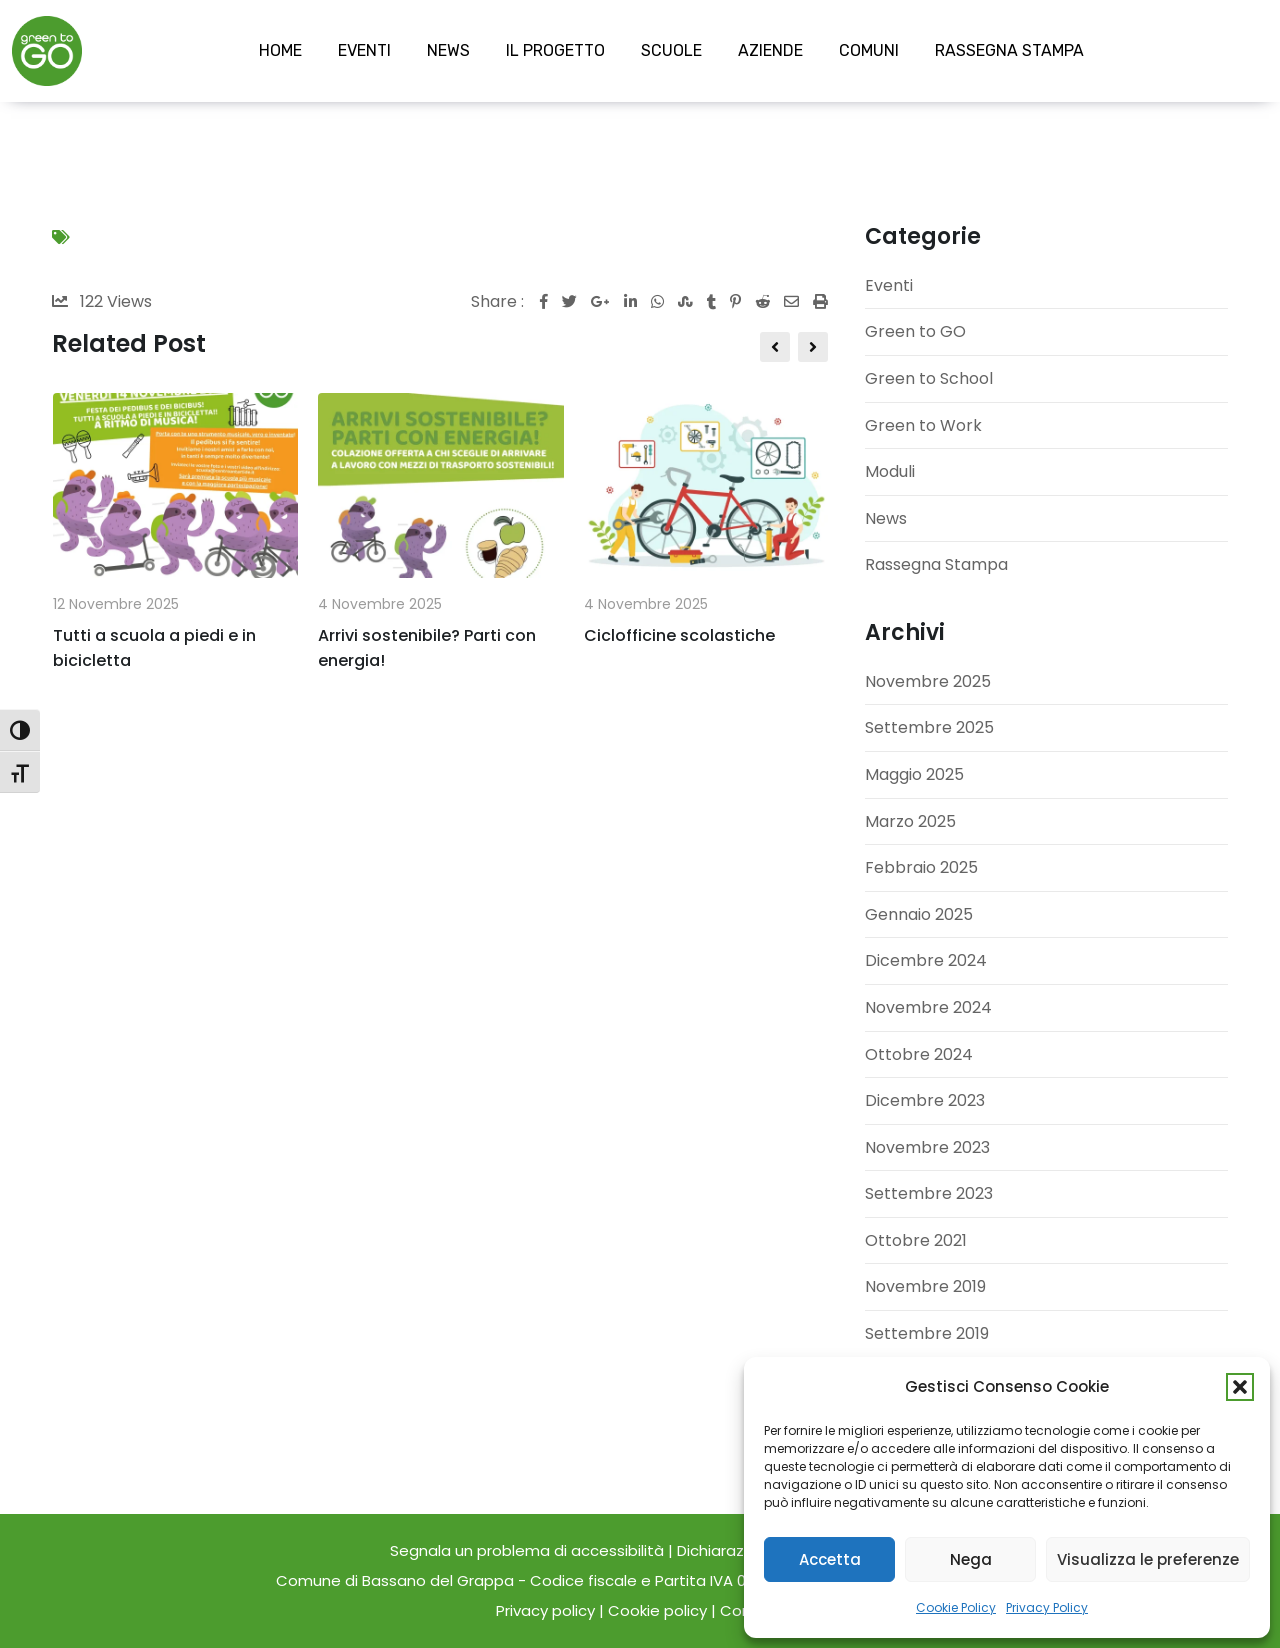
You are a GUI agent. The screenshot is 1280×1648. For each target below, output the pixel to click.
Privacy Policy (1047, 1607)
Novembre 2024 (928, 1007)
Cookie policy (657, 1610)
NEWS (448, 50)
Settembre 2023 (929, 1193)
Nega (971, 1559)
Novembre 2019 (925, 1286)
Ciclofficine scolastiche (679, 635)
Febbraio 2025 (921, 867)
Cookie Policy (956, 1607)
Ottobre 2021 (916, 1240)
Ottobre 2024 (919, 1054)
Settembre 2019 (927, 1333)
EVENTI (364, 50)
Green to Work (923, 425)
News (886, 518)
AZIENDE (770, 50)
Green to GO (915, 331)
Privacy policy (545, 1610)
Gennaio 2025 (919, 914)
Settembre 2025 (929, 727)
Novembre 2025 (928, 681)
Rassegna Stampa (936, 564)
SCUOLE (671, 50)
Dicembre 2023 (925, 1100)
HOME (280, 50)
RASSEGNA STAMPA (1009, 50)
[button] (1240, 1387)
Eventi (889, 285)
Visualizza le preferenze (1148, 1559)
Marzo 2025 (910, 821)
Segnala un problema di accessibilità (529, 1550)
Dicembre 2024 (926, 960)
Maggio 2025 (914, 774)
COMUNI (869, 50)
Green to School (929, 378)
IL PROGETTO (555, 50)
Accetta (830, 1559)
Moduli (890, 471)
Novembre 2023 (927, 1147)
